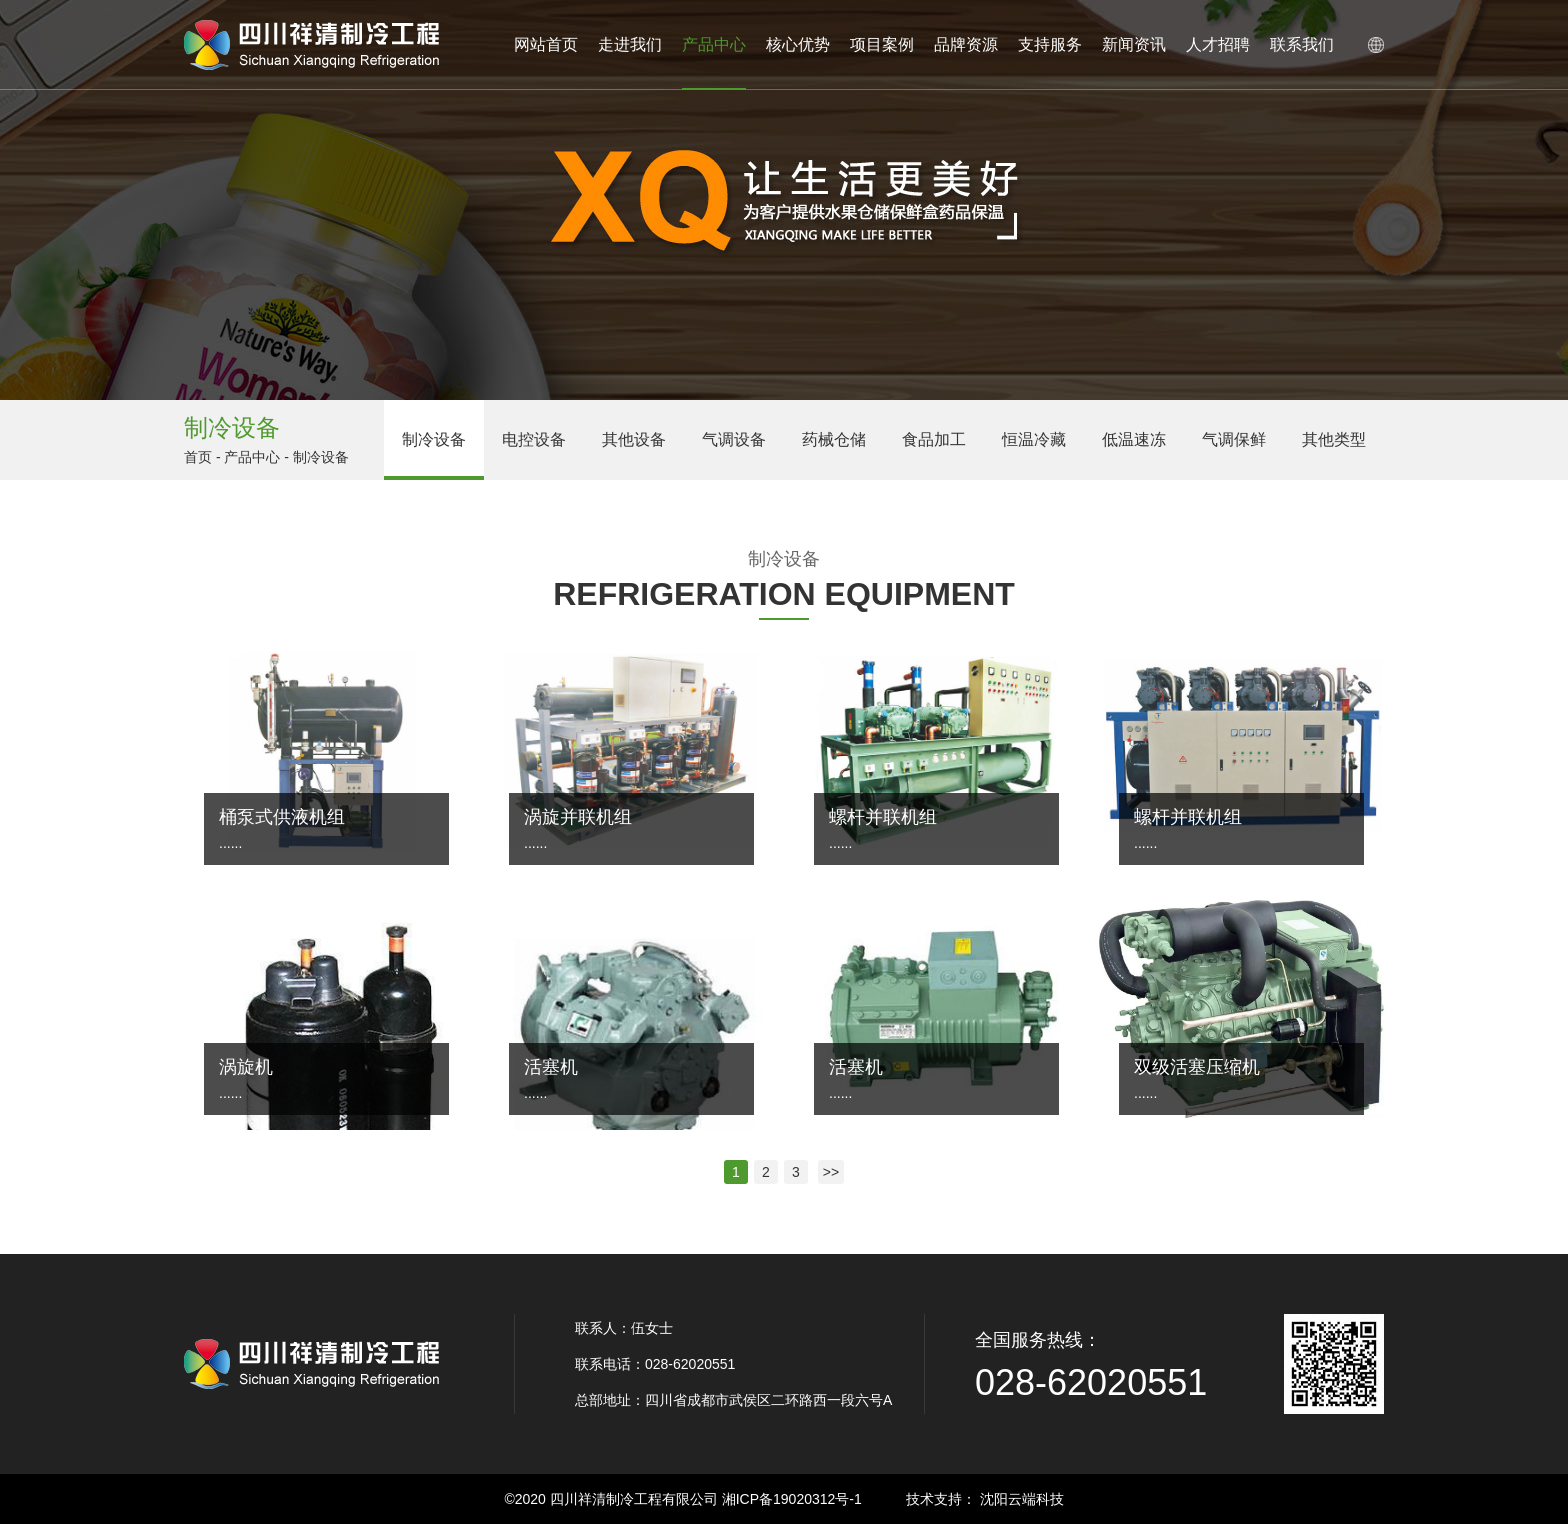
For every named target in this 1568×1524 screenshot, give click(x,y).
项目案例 (882, 44)
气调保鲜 (1234, 439)
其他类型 (1334, 439)
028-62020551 (1091, 1382)
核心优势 (798, 44)
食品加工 (934, 439)
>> (831, 1172)
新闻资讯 (1134, 44)
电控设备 (534, 439)
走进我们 (630, 44)
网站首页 (546, 44)
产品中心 (714, 63)
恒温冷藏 (1034, 439)
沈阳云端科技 (1022, 1499)
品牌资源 (966, 44)
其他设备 (634, 439)
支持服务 (1050, 44)
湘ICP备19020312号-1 (792, 1499)
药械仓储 (834, 439)
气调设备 (734, 439)
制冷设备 (434, 439)
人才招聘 (1218, 44)
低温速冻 (1134, 439)
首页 (198, 457)
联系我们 (1302, 44)
